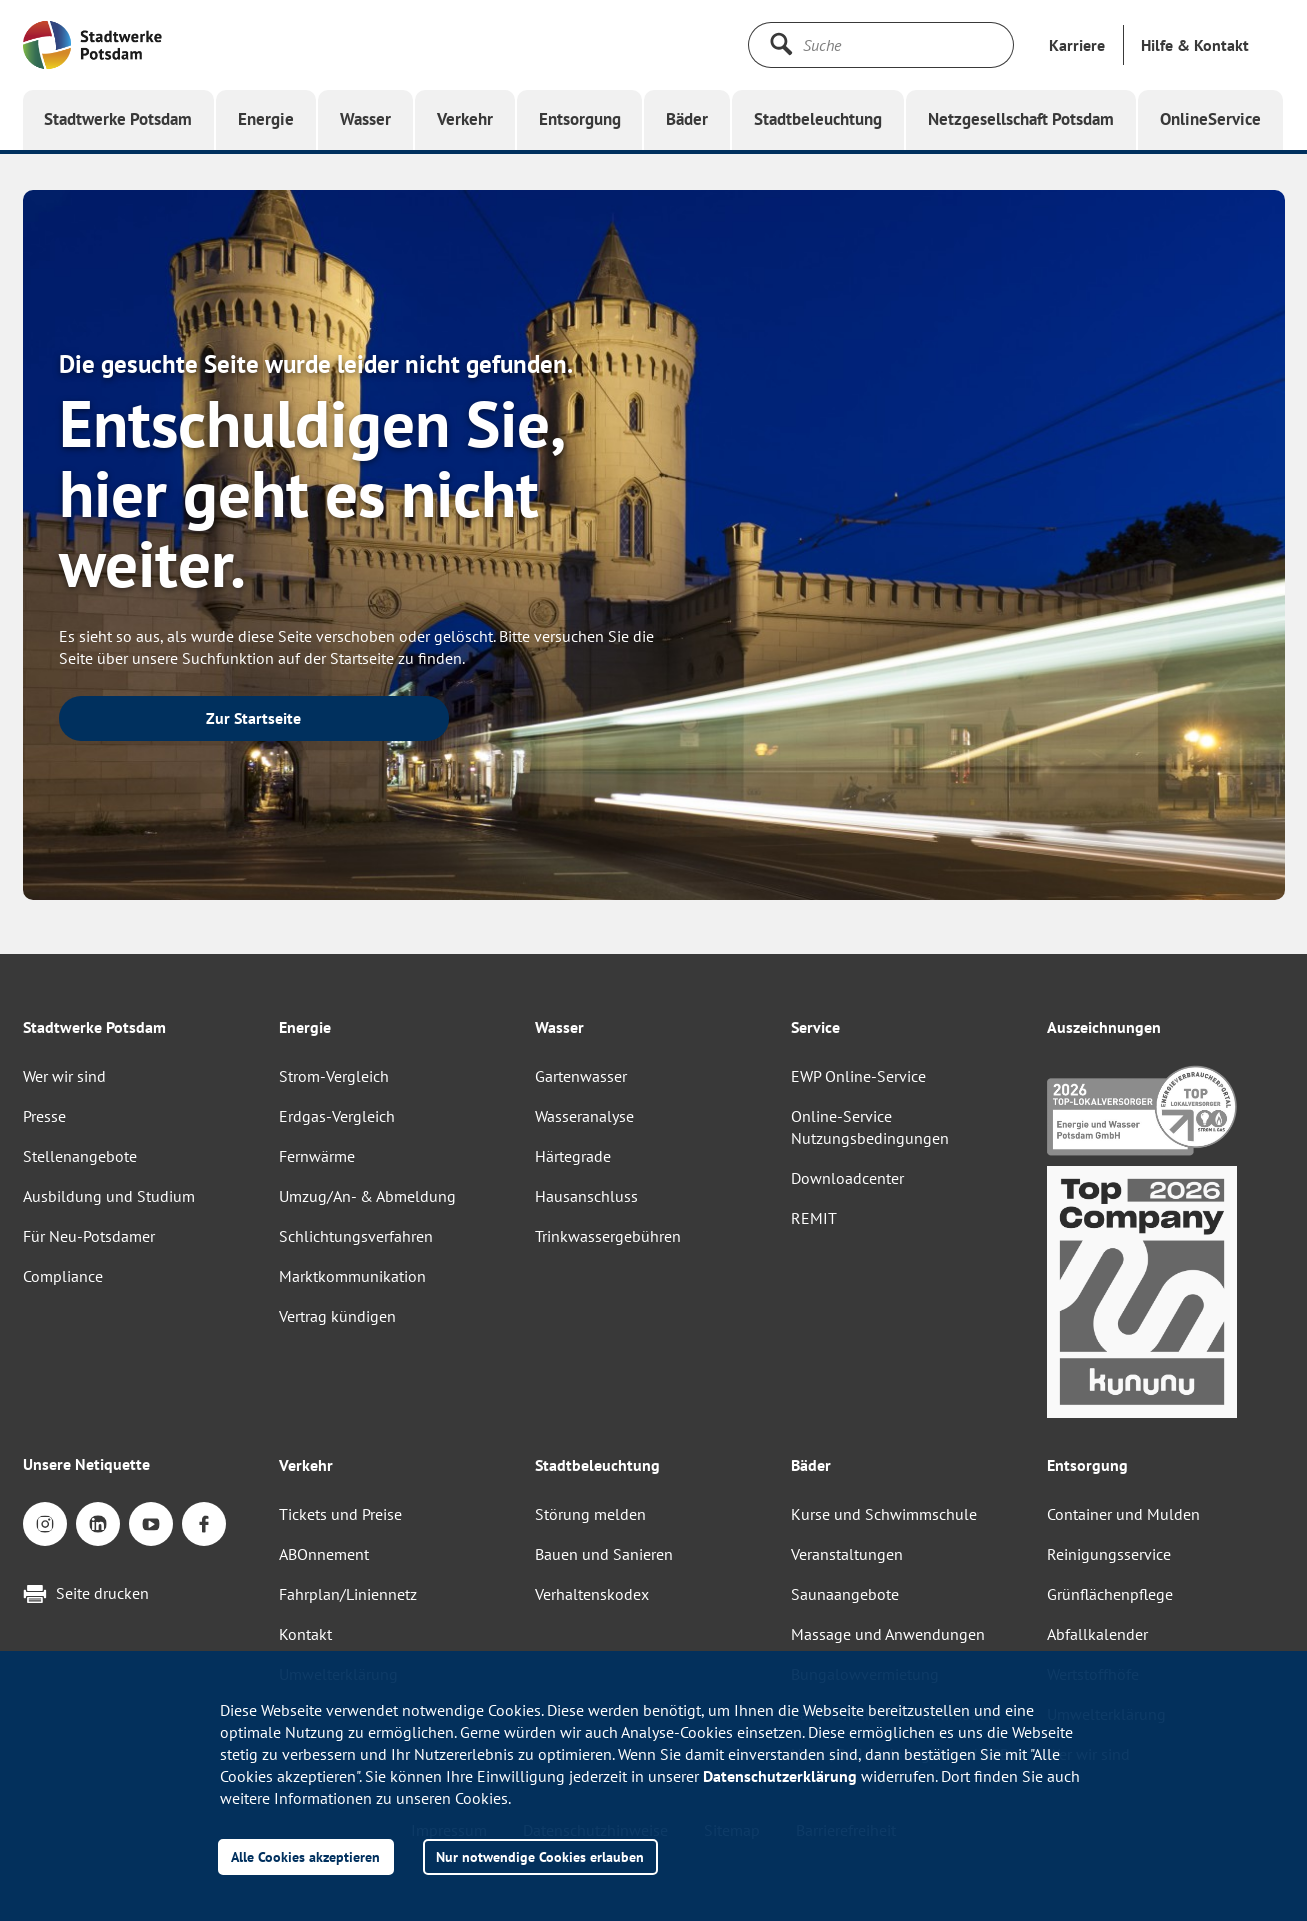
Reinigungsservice (1109, 1554)
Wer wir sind (64, 1076)
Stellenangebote (80, 1156)
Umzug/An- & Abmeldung (367, 1196)
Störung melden (590, 1514)
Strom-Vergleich (334, 1076)
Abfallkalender (1097, 1634)
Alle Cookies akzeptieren (305, 1856)
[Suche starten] (781, 44)
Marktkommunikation (352, 1276)
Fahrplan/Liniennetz (348, 1594)
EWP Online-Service (858, 1076)
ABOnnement (324, 1554)
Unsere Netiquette (86, 1464)
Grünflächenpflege (1110, 1594)
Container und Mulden (1123, 1514)
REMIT (814, 1218)
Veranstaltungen (847, 1554)
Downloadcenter (847, 1178)
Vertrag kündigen (337, 1316)
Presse (44, 1116)
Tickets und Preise (340, 1514)
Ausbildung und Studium (109, 1196)
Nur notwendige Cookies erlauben (540, 1856)
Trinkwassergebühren (608, 1236)
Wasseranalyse (584, 1116)
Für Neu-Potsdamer (89, 1236)
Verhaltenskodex (592, 1594)
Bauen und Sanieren (604, 1554)
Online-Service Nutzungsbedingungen (870, 1127)
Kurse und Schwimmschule (884, 1514)
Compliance (63, 1276)
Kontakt (305, 1634)
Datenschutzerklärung (780, 1776)
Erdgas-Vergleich (337, 1116)
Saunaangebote (845, 1594)
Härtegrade (573, 1156)
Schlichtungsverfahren (356, 1236)
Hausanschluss (586, 1196)
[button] (1195, 45)
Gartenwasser (581, 1076)
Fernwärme (317, 1156)
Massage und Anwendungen (888, 1634)
